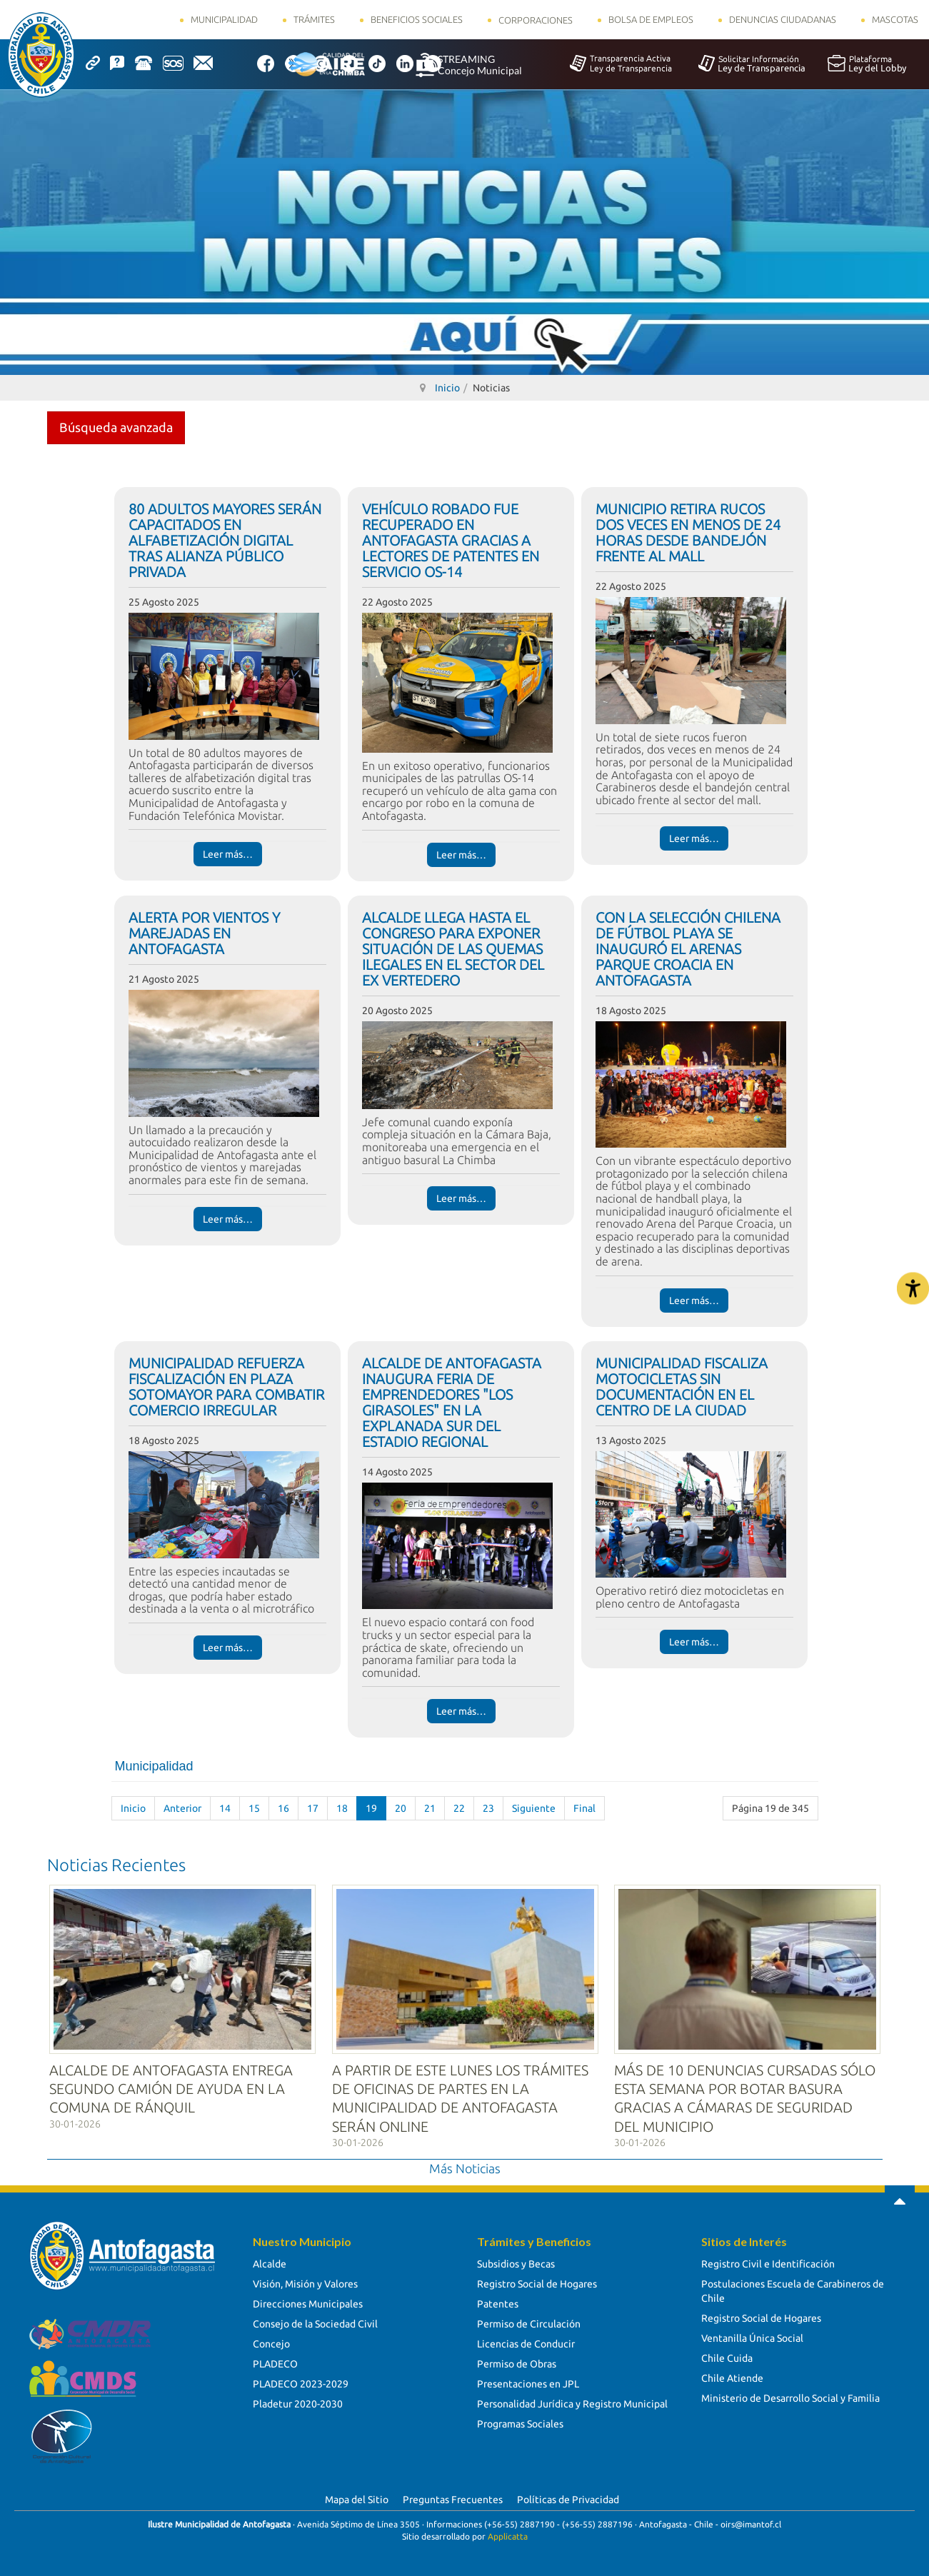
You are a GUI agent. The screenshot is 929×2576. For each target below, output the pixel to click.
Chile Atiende (732, 2376)
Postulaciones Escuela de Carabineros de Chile (792, 2289)
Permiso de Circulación (529, 2321)
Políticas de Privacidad (568, 2497)
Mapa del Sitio (356, 2497)
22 (459, 1808)
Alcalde (269, 2261)
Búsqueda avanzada (116, 427)
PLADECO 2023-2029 (300, 2381)
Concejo (271, 2341)
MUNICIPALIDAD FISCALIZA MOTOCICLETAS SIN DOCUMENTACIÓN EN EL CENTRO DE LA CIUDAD (682, 1386)
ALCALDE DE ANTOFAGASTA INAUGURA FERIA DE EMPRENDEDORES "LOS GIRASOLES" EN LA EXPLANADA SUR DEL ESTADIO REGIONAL (451, 1402)
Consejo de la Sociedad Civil (315, 2321)
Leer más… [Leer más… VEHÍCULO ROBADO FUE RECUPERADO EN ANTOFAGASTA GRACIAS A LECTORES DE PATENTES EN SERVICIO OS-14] (461, 855)
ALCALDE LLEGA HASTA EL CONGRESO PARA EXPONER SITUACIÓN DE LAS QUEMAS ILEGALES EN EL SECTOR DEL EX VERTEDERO (453, 948)
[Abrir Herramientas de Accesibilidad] (913, 1288)
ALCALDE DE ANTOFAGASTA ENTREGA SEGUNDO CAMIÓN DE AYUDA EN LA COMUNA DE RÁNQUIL (171, 2086)
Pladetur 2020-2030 (298, 2401)
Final (584, 1808)
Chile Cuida (727, 2356)
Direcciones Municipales (308, 2301)
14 (225, 1808)
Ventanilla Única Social (752, 2336)
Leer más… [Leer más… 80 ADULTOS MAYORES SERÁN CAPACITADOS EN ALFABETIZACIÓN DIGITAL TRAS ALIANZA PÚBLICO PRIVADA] (228, 854)
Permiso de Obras (516, 2361)
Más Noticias (465, 2166)
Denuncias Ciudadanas (782, 19)
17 (312, 1808)
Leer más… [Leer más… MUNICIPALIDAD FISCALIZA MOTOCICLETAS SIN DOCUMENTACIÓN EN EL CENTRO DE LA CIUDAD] (694, 1642)
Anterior (182, 1808)
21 (430, 1808)
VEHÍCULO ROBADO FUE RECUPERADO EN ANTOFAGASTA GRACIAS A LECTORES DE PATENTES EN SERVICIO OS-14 (450, 540)
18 (342, 1808)
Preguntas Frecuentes (453, 2497)
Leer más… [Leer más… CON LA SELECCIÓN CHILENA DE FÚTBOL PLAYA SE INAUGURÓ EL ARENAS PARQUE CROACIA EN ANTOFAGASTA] (694, 1300)
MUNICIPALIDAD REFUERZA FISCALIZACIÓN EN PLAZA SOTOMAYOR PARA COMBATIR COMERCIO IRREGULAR (226, 1386)
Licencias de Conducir (526, 2341)
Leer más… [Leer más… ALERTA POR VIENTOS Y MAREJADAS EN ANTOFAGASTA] (228, 1219)
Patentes (497, 2301)
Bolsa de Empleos (650, 19)
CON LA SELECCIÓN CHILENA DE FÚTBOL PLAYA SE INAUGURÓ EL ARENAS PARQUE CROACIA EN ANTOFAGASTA (688, 948)
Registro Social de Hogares (537, 2281)
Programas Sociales (520, 2421)
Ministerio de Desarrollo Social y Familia (790, 2396)
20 (400, 1808)
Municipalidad (224, 19)
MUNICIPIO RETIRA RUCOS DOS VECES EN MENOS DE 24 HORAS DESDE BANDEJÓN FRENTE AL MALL (688, 532)
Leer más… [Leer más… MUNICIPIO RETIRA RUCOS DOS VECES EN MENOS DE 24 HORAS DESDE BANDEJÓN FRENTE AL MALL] (694, 838)
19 (371, 1808)
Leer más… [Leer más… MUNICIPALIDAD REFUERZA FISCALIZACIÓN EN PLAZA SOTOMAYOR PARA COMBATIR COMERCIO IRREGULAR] (228, 1647)
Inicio (133, 1808)
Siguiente (534, 1808)
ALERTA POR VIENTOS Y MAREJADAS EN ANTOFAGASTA (204, 933)
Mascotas (895, 19)
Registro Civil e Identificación (768, 2261)
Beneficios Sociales (417, 19)
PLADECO (275, 2361)
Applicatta (508, 2534)
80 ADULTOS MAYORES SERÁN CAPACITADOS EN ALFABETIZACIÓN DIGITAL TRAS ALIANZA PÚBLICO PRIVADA (225, 540)
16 (283, 1808)
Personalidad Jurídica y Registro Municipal (572, 2401)
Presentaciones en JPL (528, 2381)
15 (254, 1808)
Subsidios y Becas (516, 2261)
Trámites (314, 19)
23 (488, 1808)
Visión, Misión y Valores (305, 2281)
